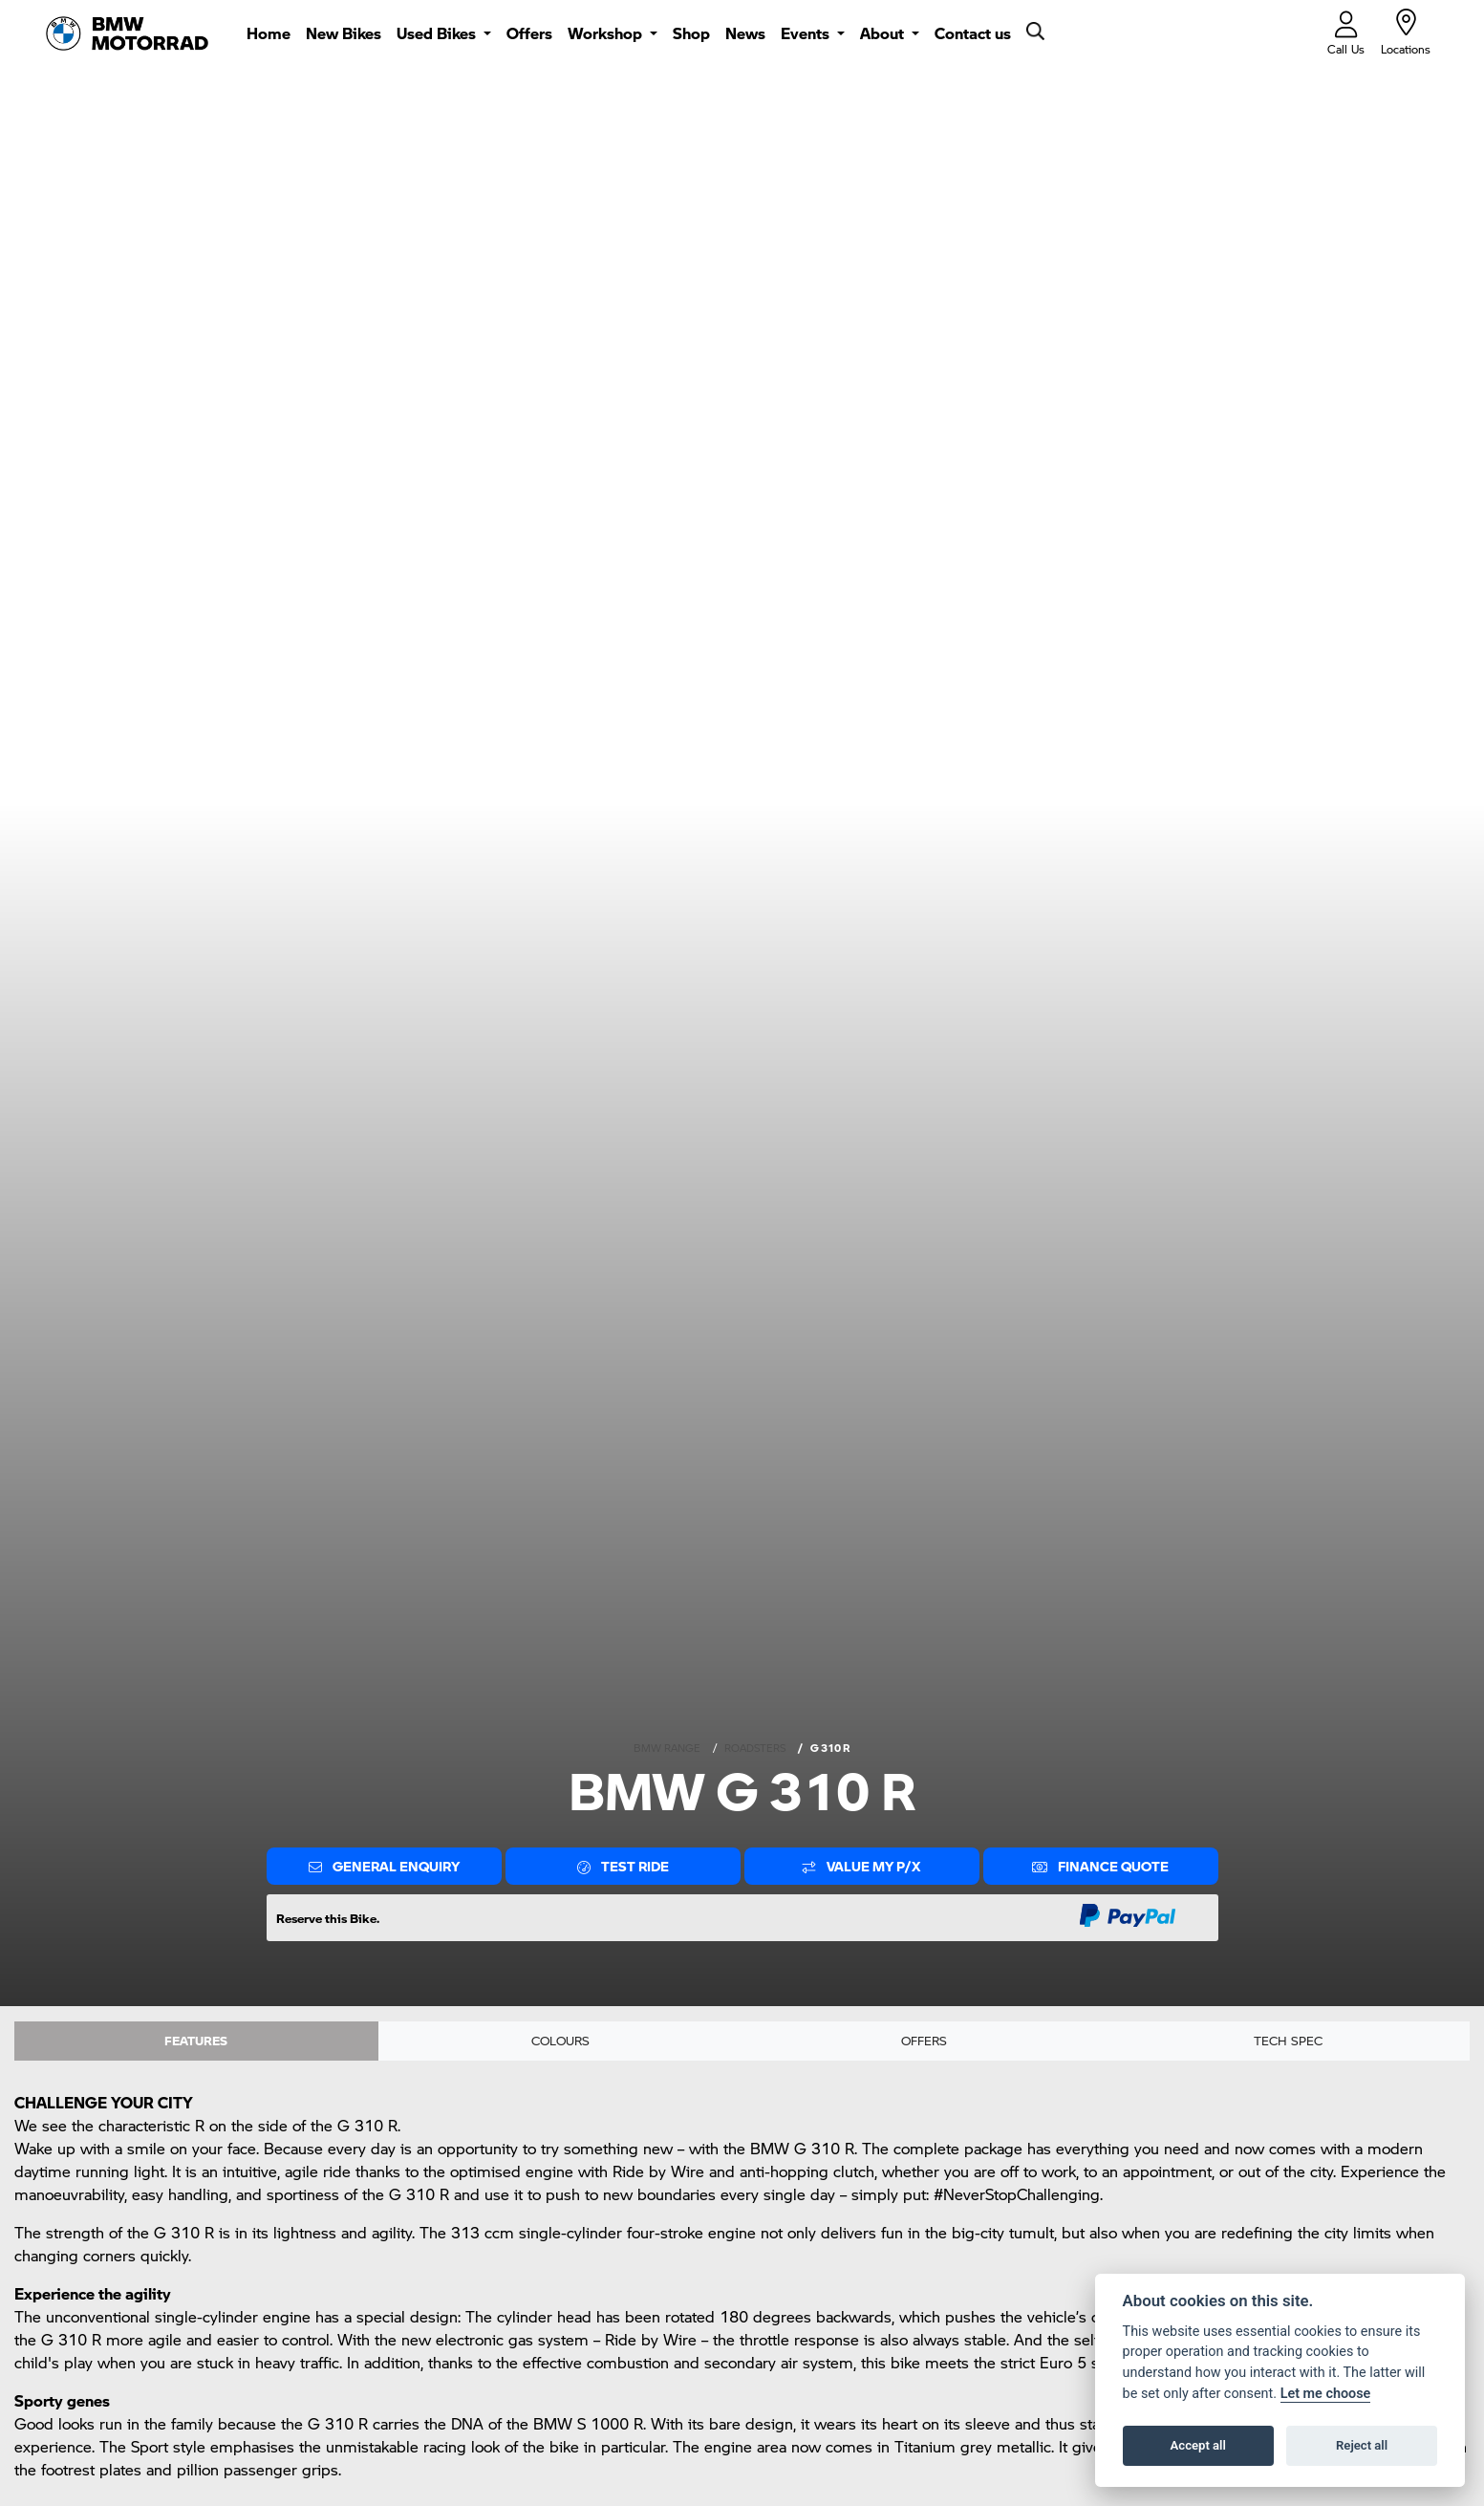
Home (268, 33)
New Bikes (343, 33)
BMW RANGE (667, 1747)
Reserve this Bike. (327, 1918)
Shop (691, 33)
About (884, 33)
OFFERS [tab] (924, 2043)
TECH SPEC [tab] (1288, 2043)
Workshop (607, 33)
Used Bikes (438, 33)
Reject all (1361, 2445)
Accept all (1198, 2445)
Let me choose (1325, 2394)
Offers (529, 33)
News (745, 33)
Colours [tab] (560, 2043)
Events (807, 33)
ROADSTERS (754, 1747)
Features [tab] (196, 2043)
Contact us (973, 33)
